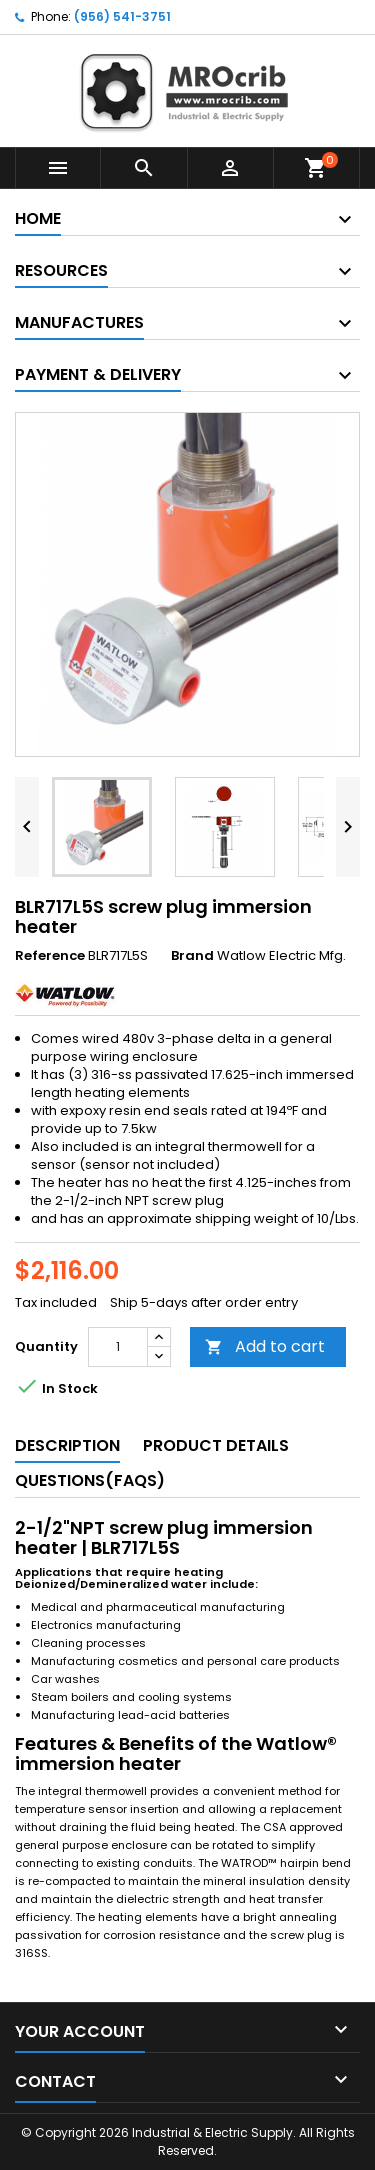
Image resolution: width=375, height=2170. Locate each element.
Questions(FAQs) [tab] (90, 1480)
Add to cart (265, 1346)
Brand (192, 956)
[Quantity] (118, 1347)
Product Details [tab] (216, 1445)
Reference (50, 956)
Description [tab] (67, 1445)
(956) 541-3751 (122, 16)
